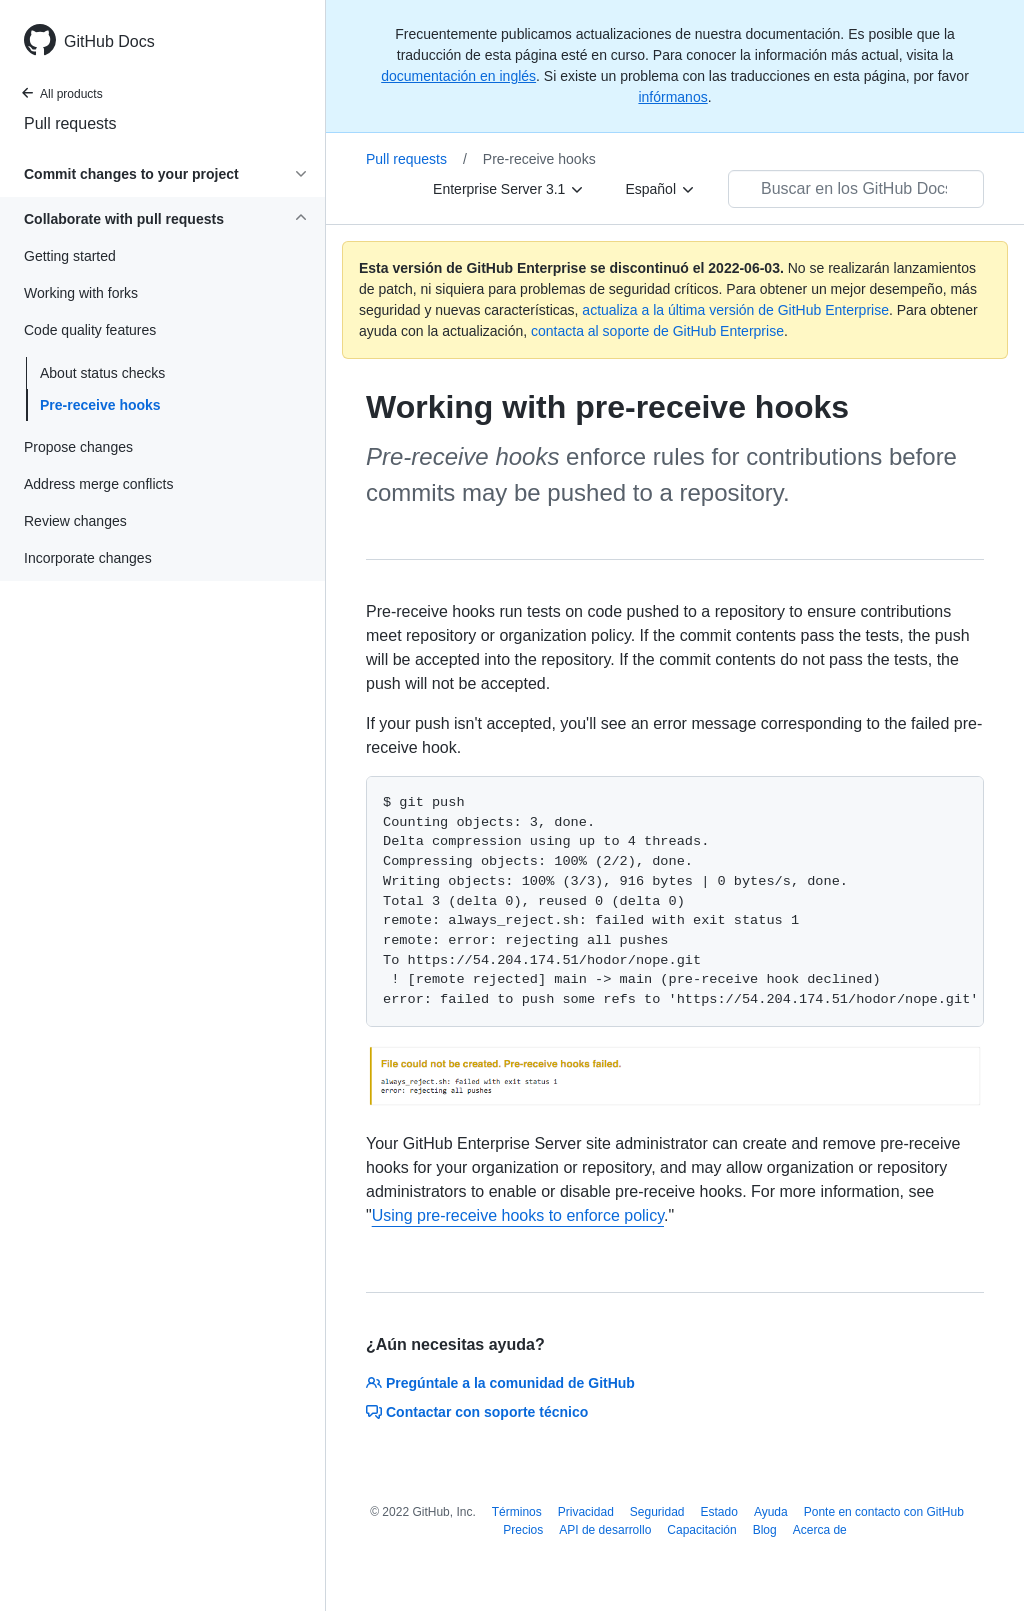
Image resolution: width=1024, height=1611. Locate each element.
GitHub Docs (109, 41)
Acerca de (820, 1530)
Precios (523, 1530)
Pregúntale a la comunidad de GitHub (500, 1383)
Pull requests (70, 123)
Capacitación (701, 1530)
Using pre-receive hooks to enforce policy (518, 1215)
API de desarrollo (605, 1530)
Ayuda (771, 1512)
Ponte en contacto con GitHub (884, 1512)
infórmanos (672, 97)
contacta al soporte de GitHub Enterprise (657, 331)
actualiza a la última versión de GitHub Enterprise (735, 310)
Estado (719, 1512)
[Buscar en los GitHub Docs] (856, 189)
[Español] (660, 189)
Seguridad (657, 1512)
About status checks (102, 373)
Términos (517, 1512)
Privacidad (586, 1512)
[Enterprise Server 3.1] (509, 189)
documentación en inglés (458, 76)
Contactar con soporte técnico (477, 1412)
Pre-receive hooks (100, 405)
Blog (765, 1530)
